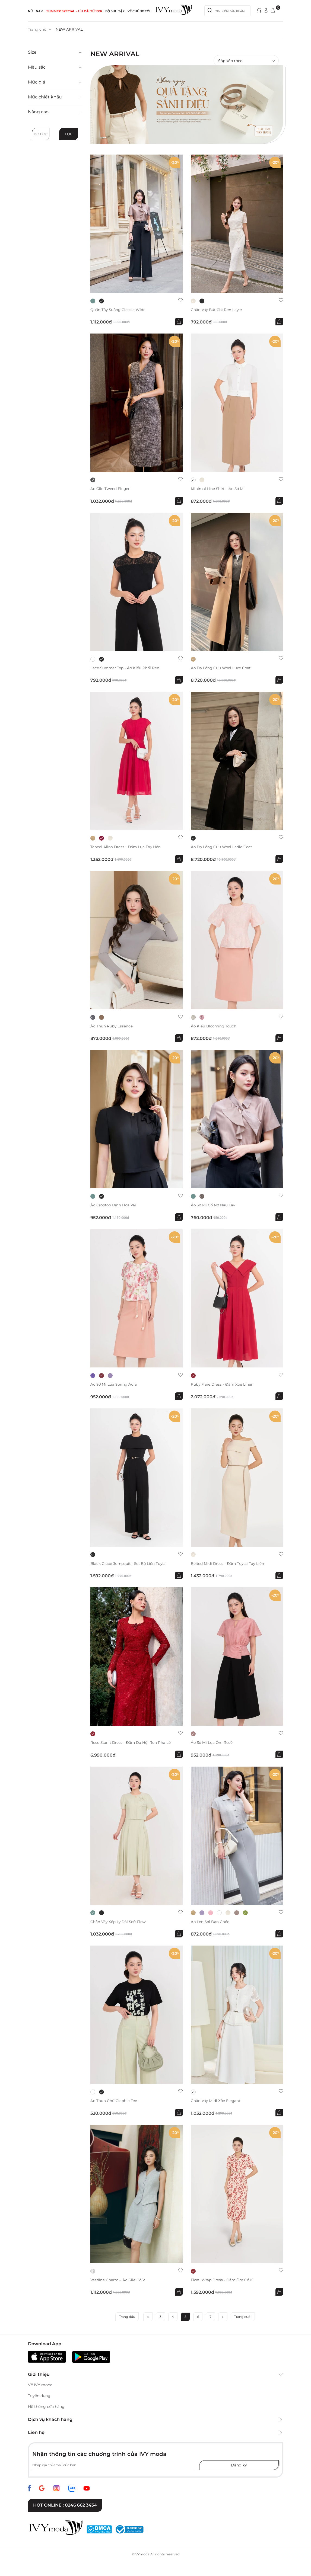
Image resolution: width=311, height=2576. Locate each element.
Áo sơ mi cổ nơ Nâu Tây (214, 1205)
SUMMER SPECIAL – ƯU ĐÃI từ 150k (74, 11)
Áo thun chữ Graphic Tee (114, 2101)
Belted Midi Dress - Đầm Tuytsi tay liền (228, 1564)
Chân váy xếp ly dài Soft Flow (119, 1922)
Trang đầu (127, 2318)
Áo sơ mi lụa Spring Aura (114, 1385)
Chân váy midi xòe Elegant (216, 2101)
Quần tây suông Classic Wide (118, 309)
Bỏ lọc (41, 134)
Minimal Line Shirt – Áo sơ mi (218, 489)
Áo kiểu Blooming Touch (214, 1026)
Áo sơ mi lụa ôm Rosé (212, 1743)
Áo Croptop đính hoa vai (114, 1205)
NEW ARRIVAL (70, 29)
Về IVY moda (40, 2385)
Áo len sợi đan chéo (211, 1922)
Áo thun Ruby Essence (111, 1026)
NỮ (30, 11)
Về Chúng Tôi (139, 11)
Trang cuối (242, 2318)
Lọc (68, 134)
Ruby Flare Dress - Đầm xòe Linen (223, 1385)
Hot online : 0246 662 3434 (65, 2506)
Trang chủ (37, 29)
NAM (39, 11)
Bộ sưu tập (115, 11)
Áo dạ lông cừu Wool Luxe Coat (222, 668)
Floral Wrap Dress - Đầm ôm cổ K (223, 2281)
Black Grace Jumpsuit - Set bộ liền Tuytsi (130, 1564)
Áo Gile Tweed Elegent (111, 489)
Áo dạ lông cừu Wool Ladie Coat (222, 847)
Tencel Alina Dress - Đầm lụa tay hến (126, 847)
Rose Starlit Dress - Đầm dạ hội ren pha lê (132, 1743)
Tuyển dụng (39, 2396)
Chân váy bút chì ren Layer (217, 309)
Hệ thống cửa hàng (46, 2407)
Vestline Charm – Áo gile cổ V (118, 2281)
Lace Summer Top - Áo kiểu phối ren (125, 668)
